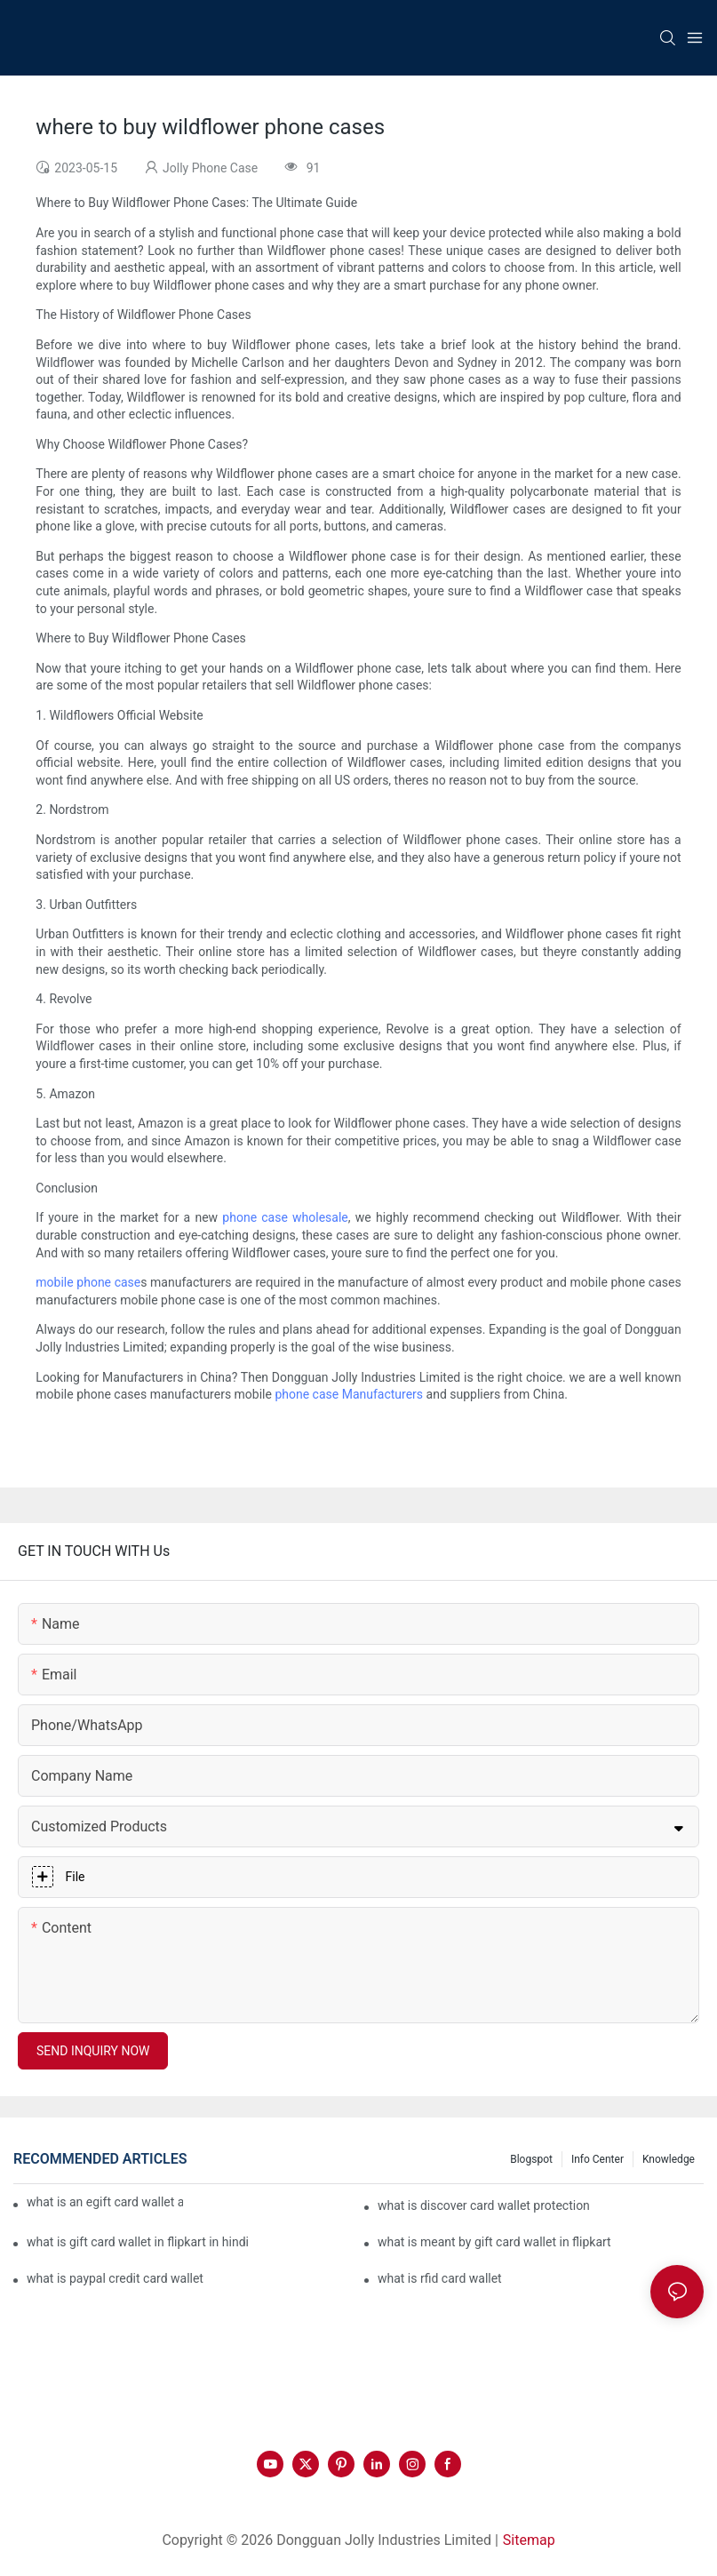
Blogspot (531, 2159)
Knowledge (668, 2159)
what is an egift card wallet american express (105, 2202)
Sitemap (529, 2540)
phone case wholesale (284, 1217)
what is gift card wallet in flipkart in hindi (138, 2242)
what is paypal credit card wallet (115, 2278)
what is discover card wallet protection (484, 2205)
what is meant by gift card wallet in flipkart (494, 2242)
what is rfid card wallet (440, 2278)
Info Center (597, 2159)
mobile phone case (88, 1282)
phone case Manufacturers (349, 1394)
